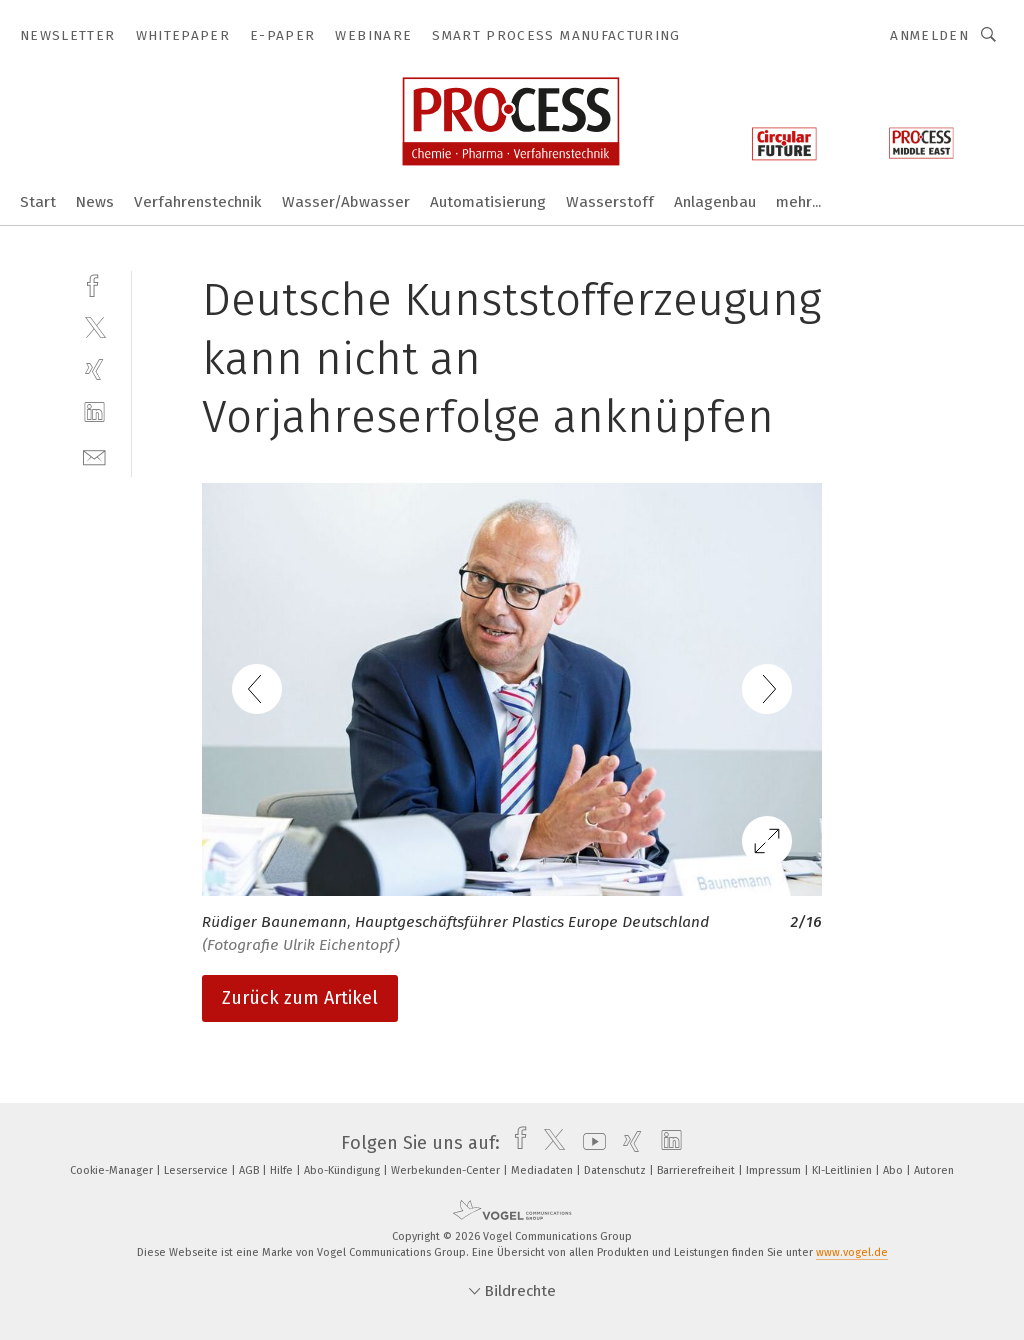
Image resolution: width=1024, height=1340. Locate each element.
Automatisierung (488, 202)
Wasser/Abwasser (346, 202)
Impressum (775, 1170)
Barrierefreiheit (697, 1170)
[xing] (94, 369)
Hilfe (283, 1170)
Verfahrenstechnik (198, 202)
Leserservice (197, 1170)
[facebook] (94, 283)
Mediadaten (543, 1170)
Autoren (934, 1170)
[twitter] (94, 326)
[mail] (94, 455)
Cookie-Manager (113, 1170)
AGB (250, 1170)
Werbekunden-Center (447, 1170)
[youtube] (589, 1143)
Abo (894, 1170)
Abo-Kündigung (343, 1170)
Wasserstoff (610, 202)
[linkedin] (94, 412)
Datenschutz (616, 1170)
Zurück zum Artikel (300, 998)
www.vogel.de (852, 1252)
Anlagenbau (715, 202)
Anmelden (929, 35)
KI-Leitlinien (843, 1170)
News (95, 202)
